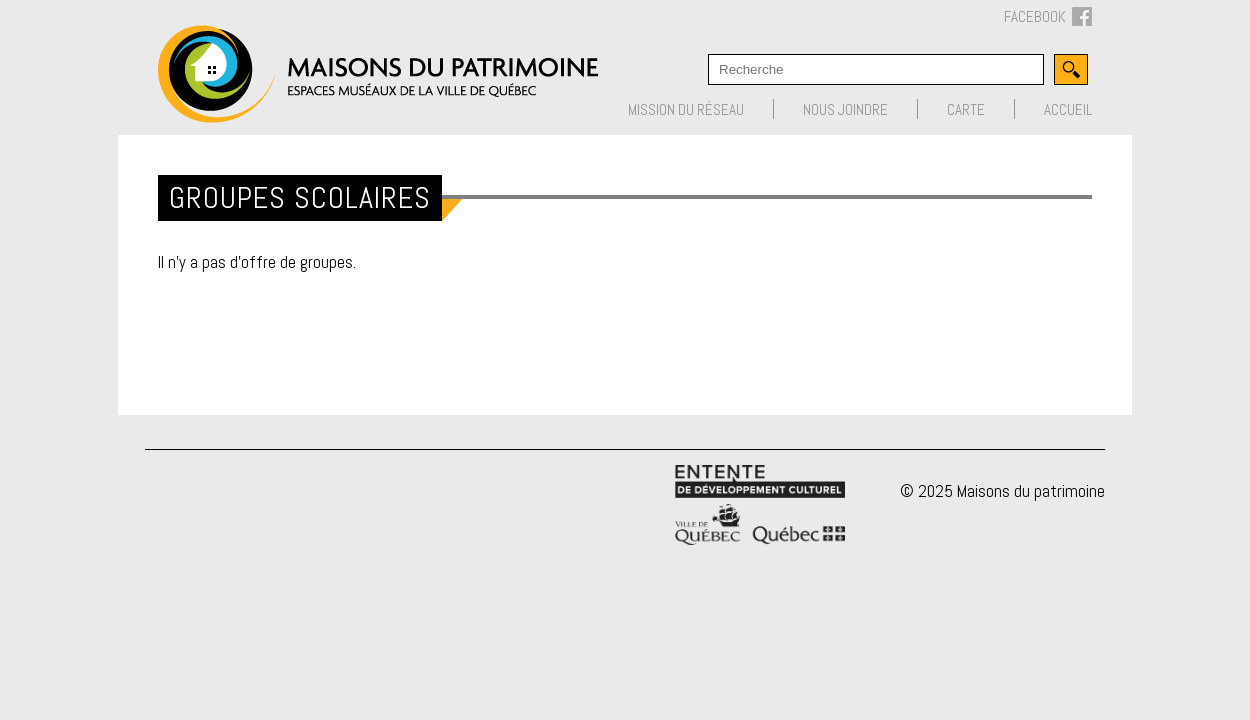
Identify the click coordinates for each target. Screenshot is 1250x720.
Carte (966, 109)
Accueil (1068, 109)
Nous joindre (845, 109)
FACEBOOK (1048, 17)
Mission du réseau (686, 109)
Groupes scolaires (300, 198)
